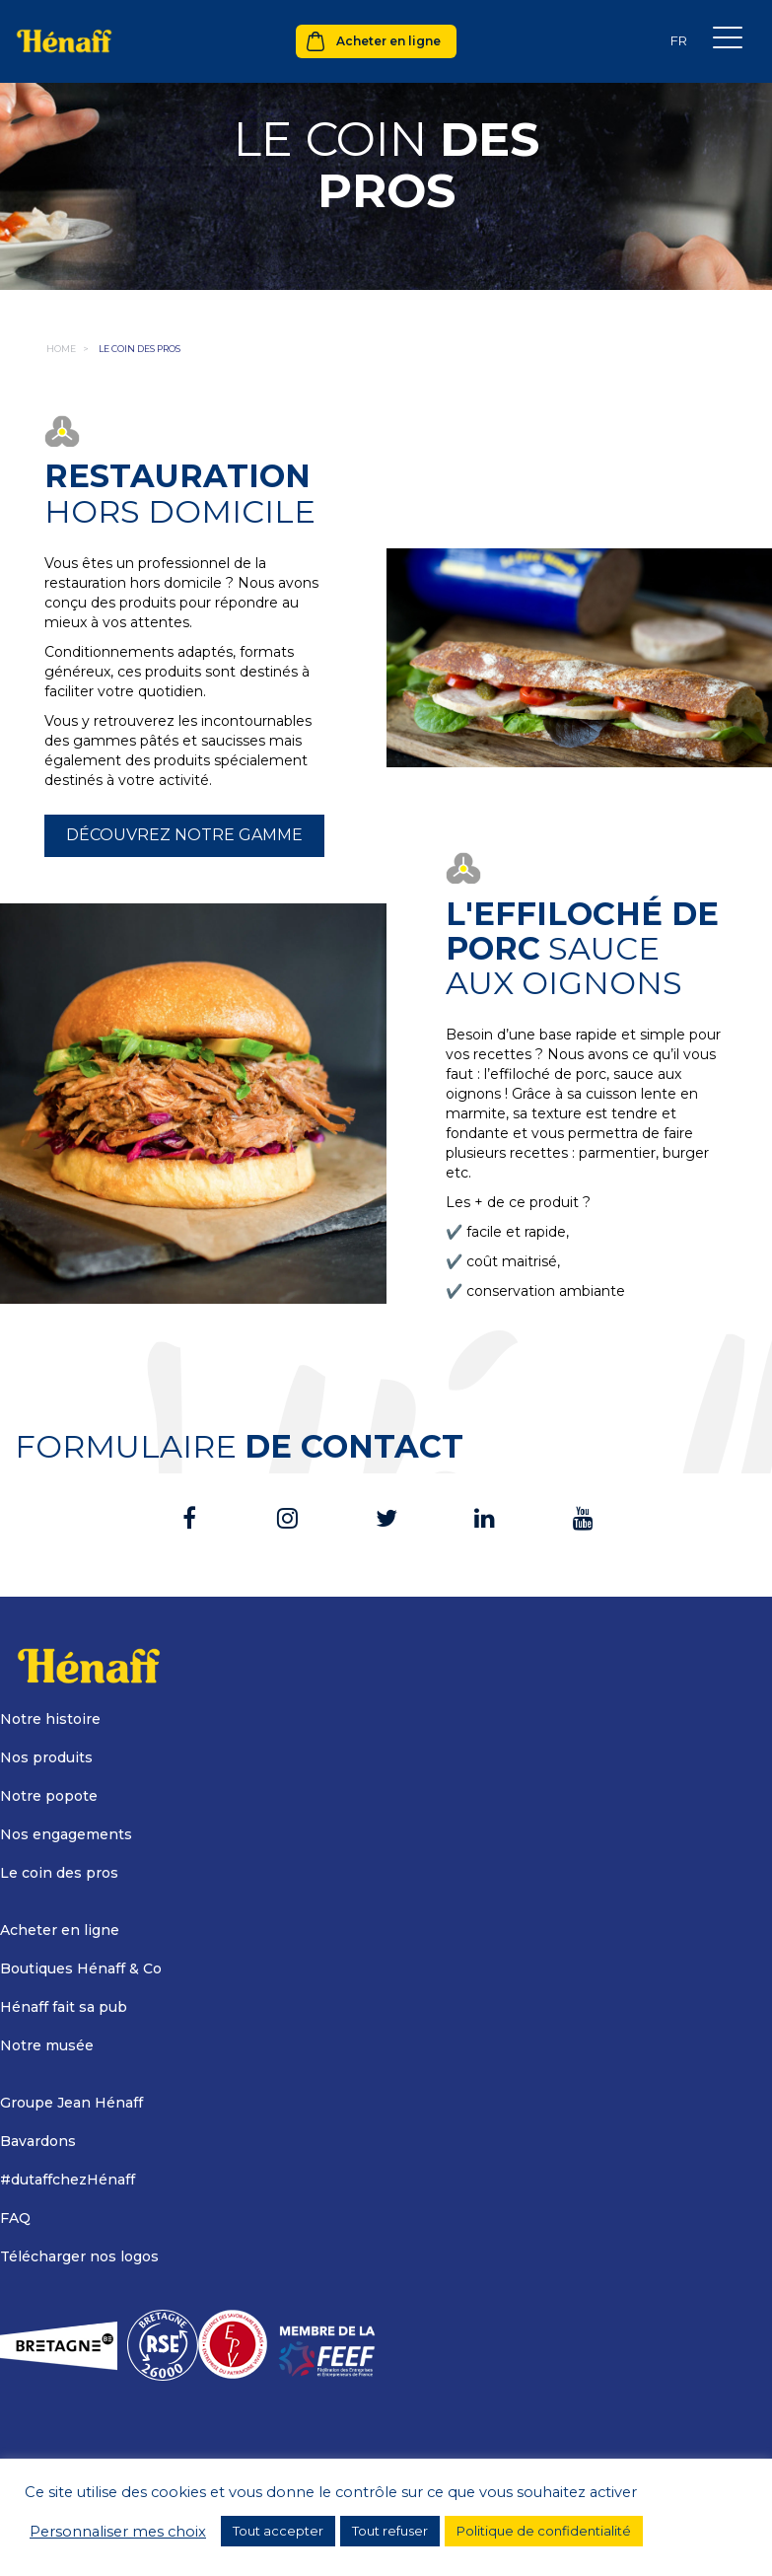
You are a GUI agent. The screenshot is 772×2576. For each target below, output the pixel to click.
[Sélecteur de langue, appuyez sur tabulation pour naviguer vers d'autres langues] (678, 41)
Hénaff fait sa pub (63, 2007)
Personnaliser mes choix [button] (118, 2531)
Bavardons (38, 2141)
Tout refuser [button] (390, 2531)
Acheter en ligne (388, 41)
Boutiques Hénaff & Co (81, 1968)
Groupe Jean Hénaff (71, 2102)
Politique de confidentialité (543, 2531)
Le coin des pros (59, 1873)
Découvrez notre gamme (184, 834)
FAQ (15, 2218)
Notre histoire (50, 1719)
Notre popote (49, 1796)
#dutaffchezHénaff (67, 2179)
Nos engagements (66, 1834)
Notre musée (47, 2045)
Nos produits (46, 1757)
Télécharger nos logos (79, 2256)
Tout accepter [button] (278, 2531)
